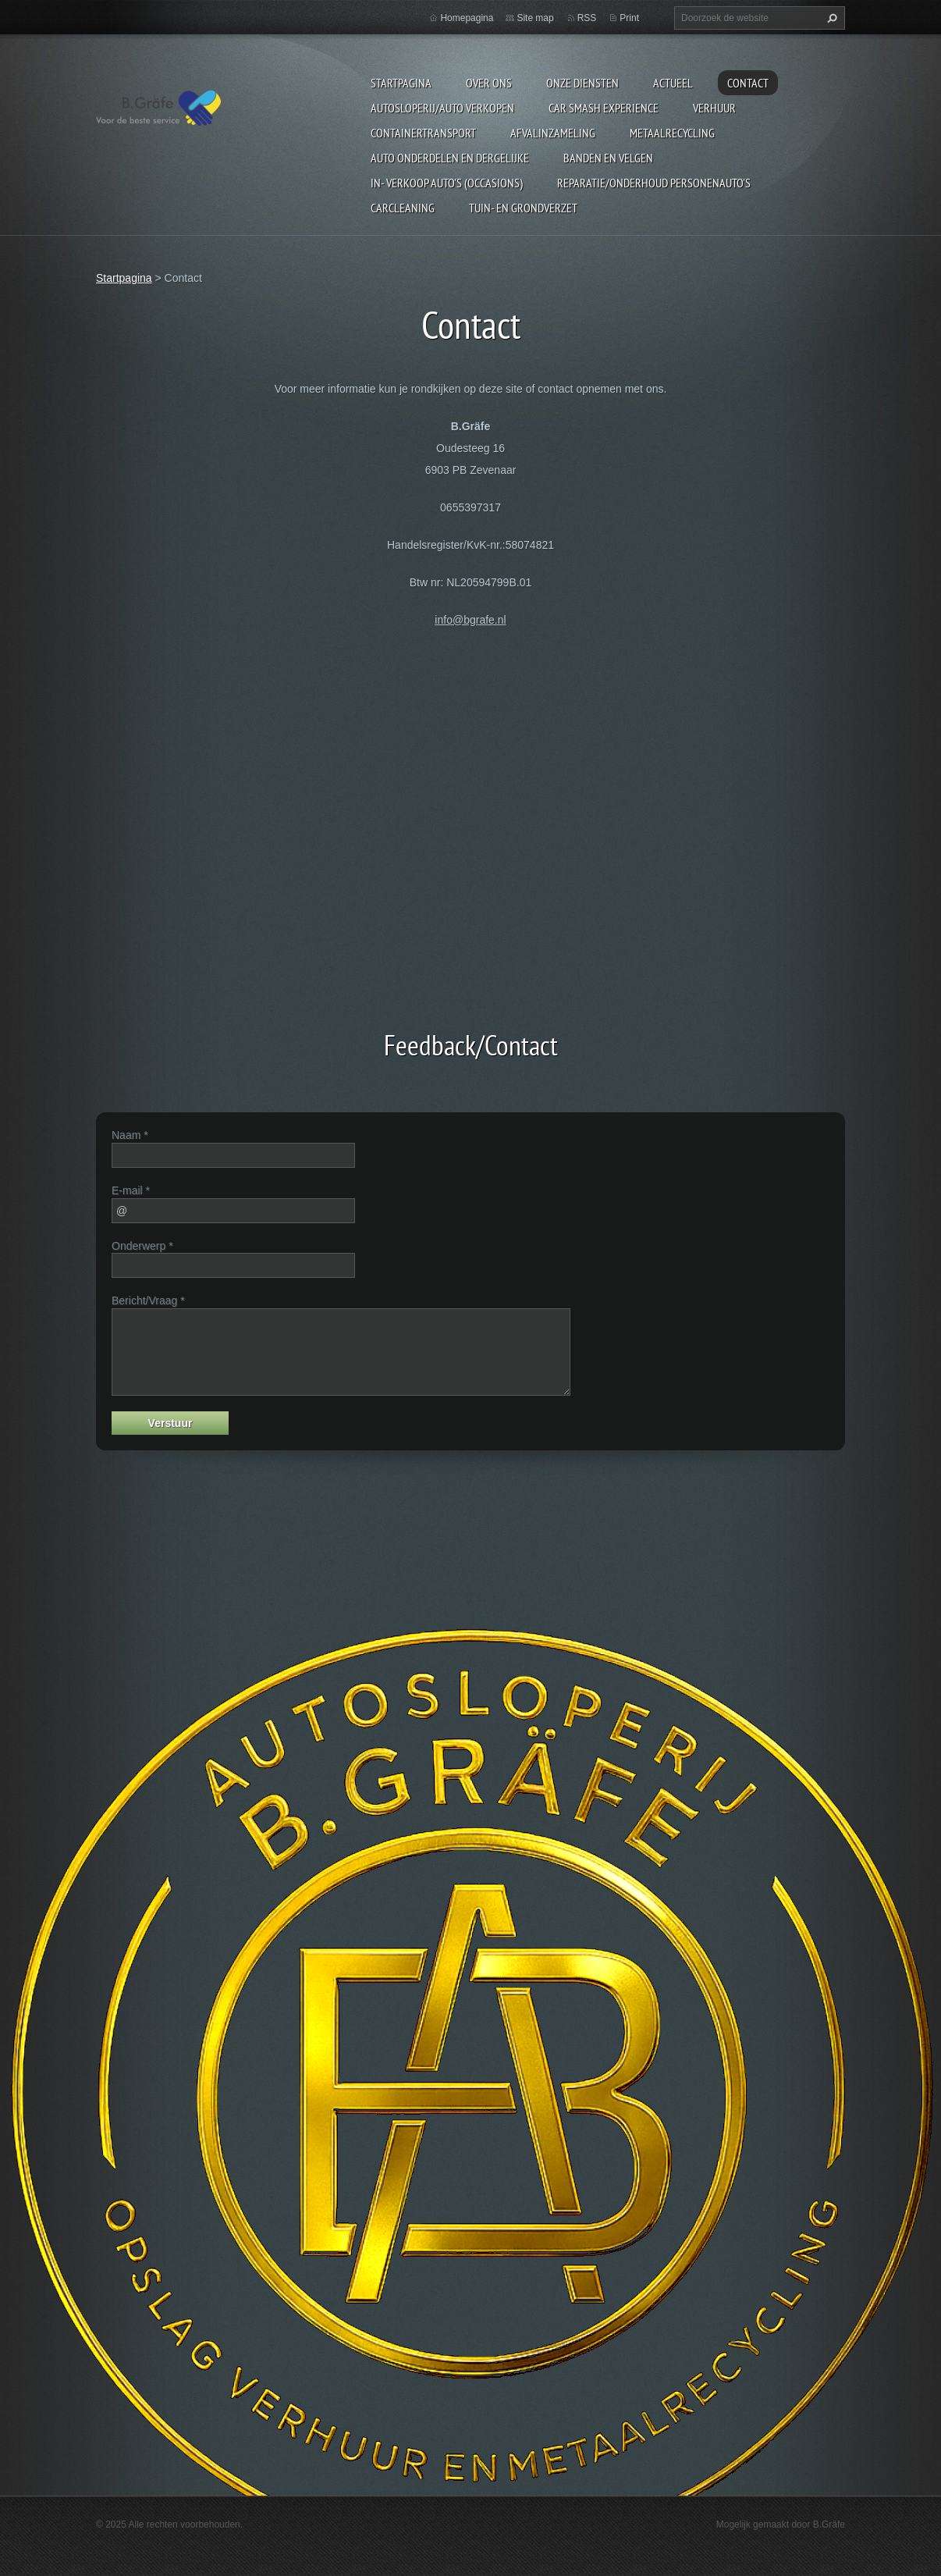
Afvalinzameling (552, 133)
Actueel (673, 83)
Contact (748, 83)
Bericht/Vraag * (148, 1300)
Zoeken (830, 18)
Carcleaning (403, 207)
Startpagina (401, 83)
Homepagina (466, 17)
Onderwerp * (142, 1246)
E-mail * (131, 1190)
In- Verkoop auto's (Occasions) (447, 182)
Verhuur (714, 108)
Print (629, 17)
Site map (535, 17)
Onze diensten (582, 83)
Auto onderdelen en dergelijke (450, 157)
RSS (587, 17)
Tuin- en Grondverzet (523, 207)
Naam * (130, 1135)
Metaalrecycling (672, 133)
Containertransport (423, 133)
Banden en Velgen (608, 157)
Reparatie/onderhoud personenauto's (654, 182)
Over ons (489, 83)
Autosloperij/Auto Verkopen (442, 108)
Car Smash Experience (604, 108)
